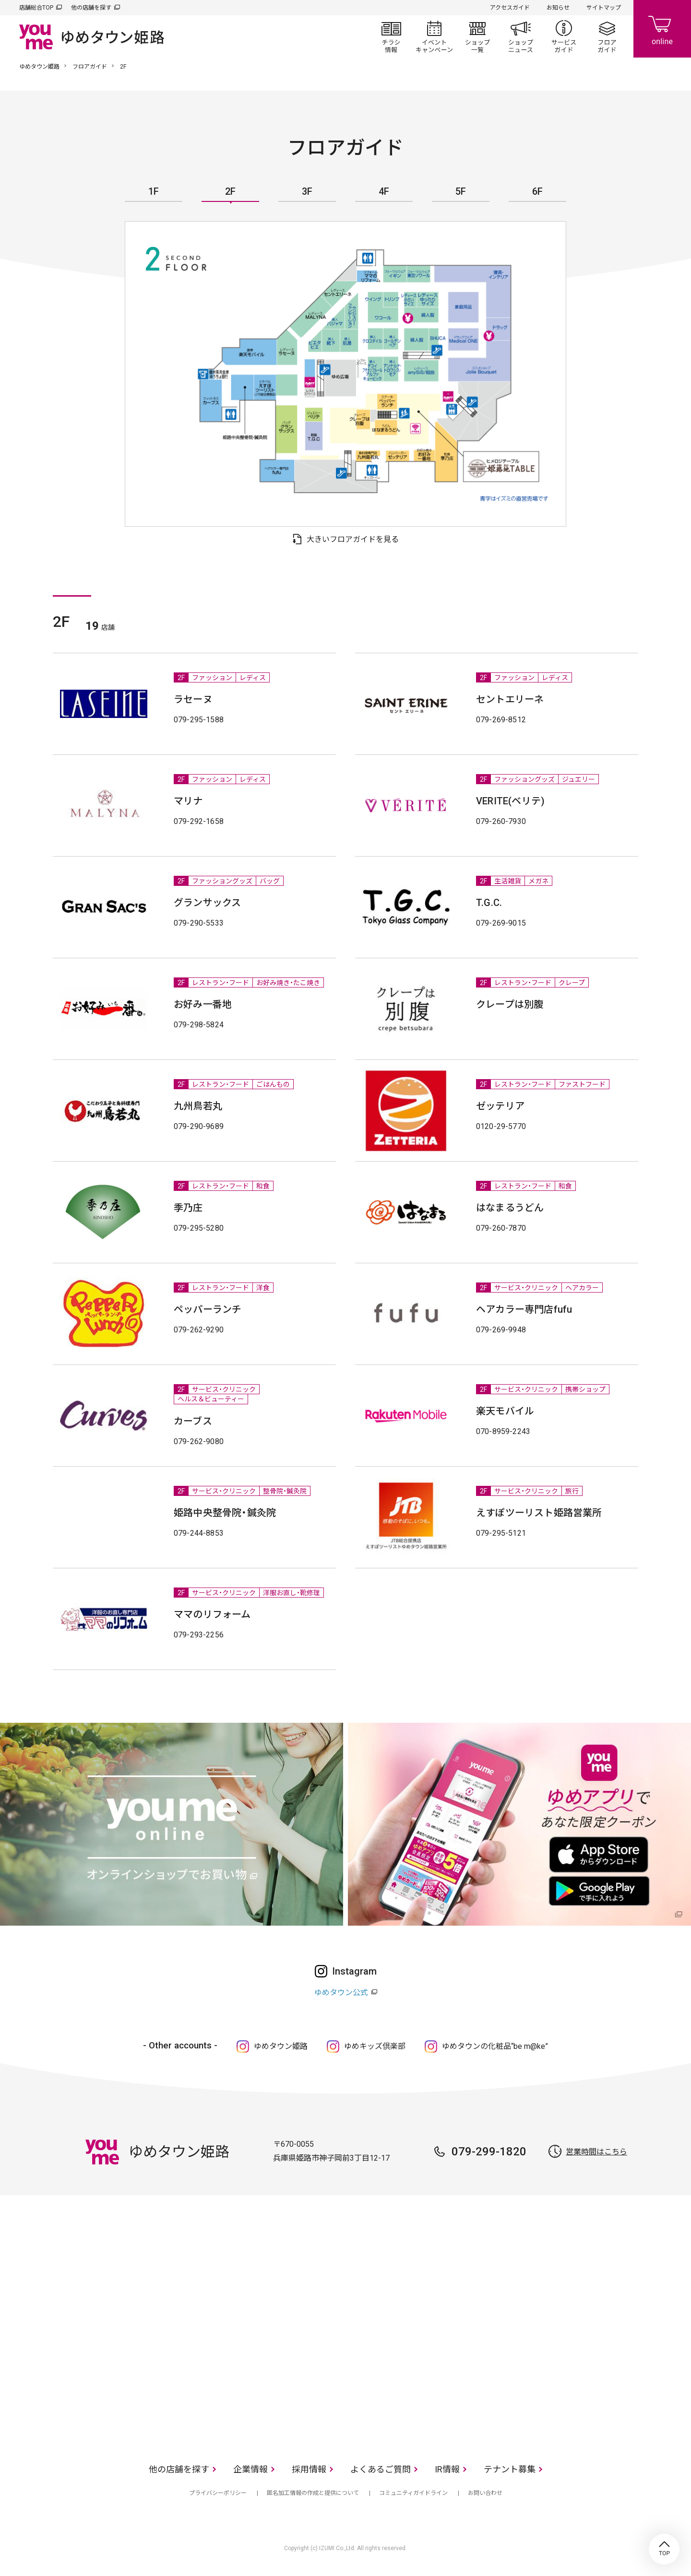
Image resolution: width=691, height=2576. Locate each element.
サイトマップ (603, 7)
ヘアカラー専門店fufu (524, 1309)
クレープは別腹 (509, 1004)
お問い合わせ (485, 2493)
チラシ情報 (391, 36)
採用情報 (309, 2469)
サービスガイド (563, 36)
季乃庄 (188, 1207)
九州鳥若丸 (198, 1106)
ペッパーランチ (207, 1309)
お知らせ (558, 7)
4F (384, 192)
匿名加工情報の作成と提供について (313, 2493)
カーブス (193, 1421)
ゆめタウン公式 (341, 1992)
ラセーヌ (193, 699)
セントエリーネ (510, 699)
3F (307, 192)
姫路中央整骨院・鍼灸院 (225, 1512)
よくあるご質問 (380, 2469)
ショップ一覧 (477, 36)
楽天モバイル (505, 1411)
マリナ (188, 801)
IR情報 (447, 2469)
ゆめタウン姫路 (39, 66)
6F (537, 192)
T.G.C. (489, 902)
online (662, 29)
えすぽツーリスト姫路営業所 (539, 1512)
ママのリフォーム (212, 1614)
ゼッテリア (500, 1106)
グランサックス (207, 902)
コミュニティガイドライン (413, 2493)
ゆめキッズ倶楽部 (374, 2046)
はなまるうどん (510, 1207)
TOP (664, 2549)
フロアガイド (607, 36)
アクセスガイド (510, 7)
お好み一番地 (203, 1004)
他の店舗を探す (91, 7)
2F (230, 192)
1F (153, 192)
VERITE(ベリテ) (510, 801)
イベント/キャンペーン (434, 36)
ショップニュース (520, 36)
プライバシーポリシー (218, 2493)
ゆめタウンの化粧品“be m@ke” (495, 2046)
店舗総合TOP (36, 7)
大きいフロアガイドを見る (353, 539)
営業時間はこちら (596, 2151)
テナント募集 (510, 2469)
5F (460, 192)
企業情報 (250, 2469)
